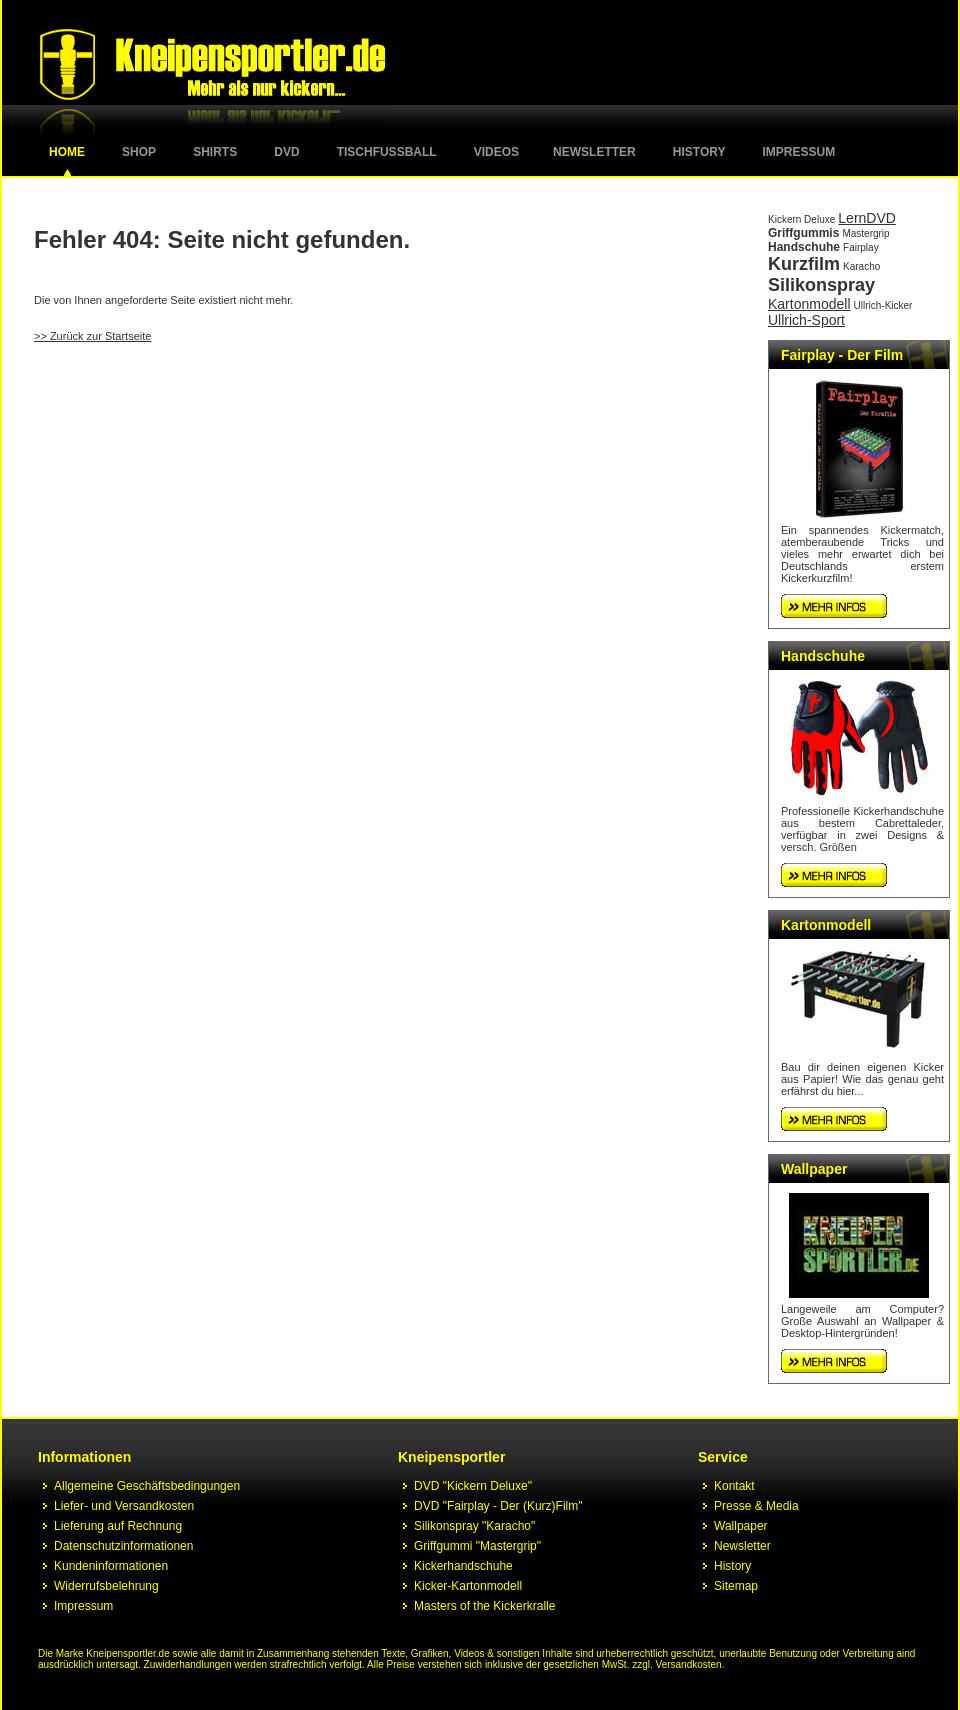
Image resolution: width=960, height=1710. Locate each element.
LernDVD (867, 218)
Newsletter (594, 152)
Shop (139, 152)
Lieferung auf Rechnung (118, 1526)
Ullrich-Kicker (883, 305)
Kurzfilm (804, 264)
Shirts (215, 152)
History (699, 152)
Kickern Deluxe (801, 219)
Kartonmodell (809, 304)
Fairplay (861, 247)
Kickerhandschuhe (463, 1566)
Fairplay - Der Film (842, 355)
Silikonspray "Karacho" (474, 1526)
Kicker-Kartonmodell (468, 1586)
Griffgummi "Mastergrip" (477, 1546)
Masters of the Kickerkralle (484, 1606)
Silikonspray (821, 285)
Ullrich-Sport (806, 320)
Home (67, 152)
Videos (496, 152)
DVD (286, 152)
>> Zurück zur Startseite (92, 336)
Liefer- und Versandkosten (124, 1506)
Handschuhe (804, 247)
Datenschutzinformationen (123, 1546)
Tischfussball (387, 152)
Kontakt (734, 1486)
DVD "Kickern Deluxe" (473, 1486)
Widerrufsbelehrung (106, 1586)
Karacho (861, 266)
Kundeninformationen (111, 1566)
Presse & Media (756, 1506)
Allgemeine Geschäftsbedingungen (147, 1486)
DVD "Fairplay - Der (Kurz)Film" (498, 1506)
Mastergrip (865, 233)
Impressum (799, 152)
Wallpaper (814, 1169)
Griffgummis (803, 233)
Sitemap (736, 1586)
